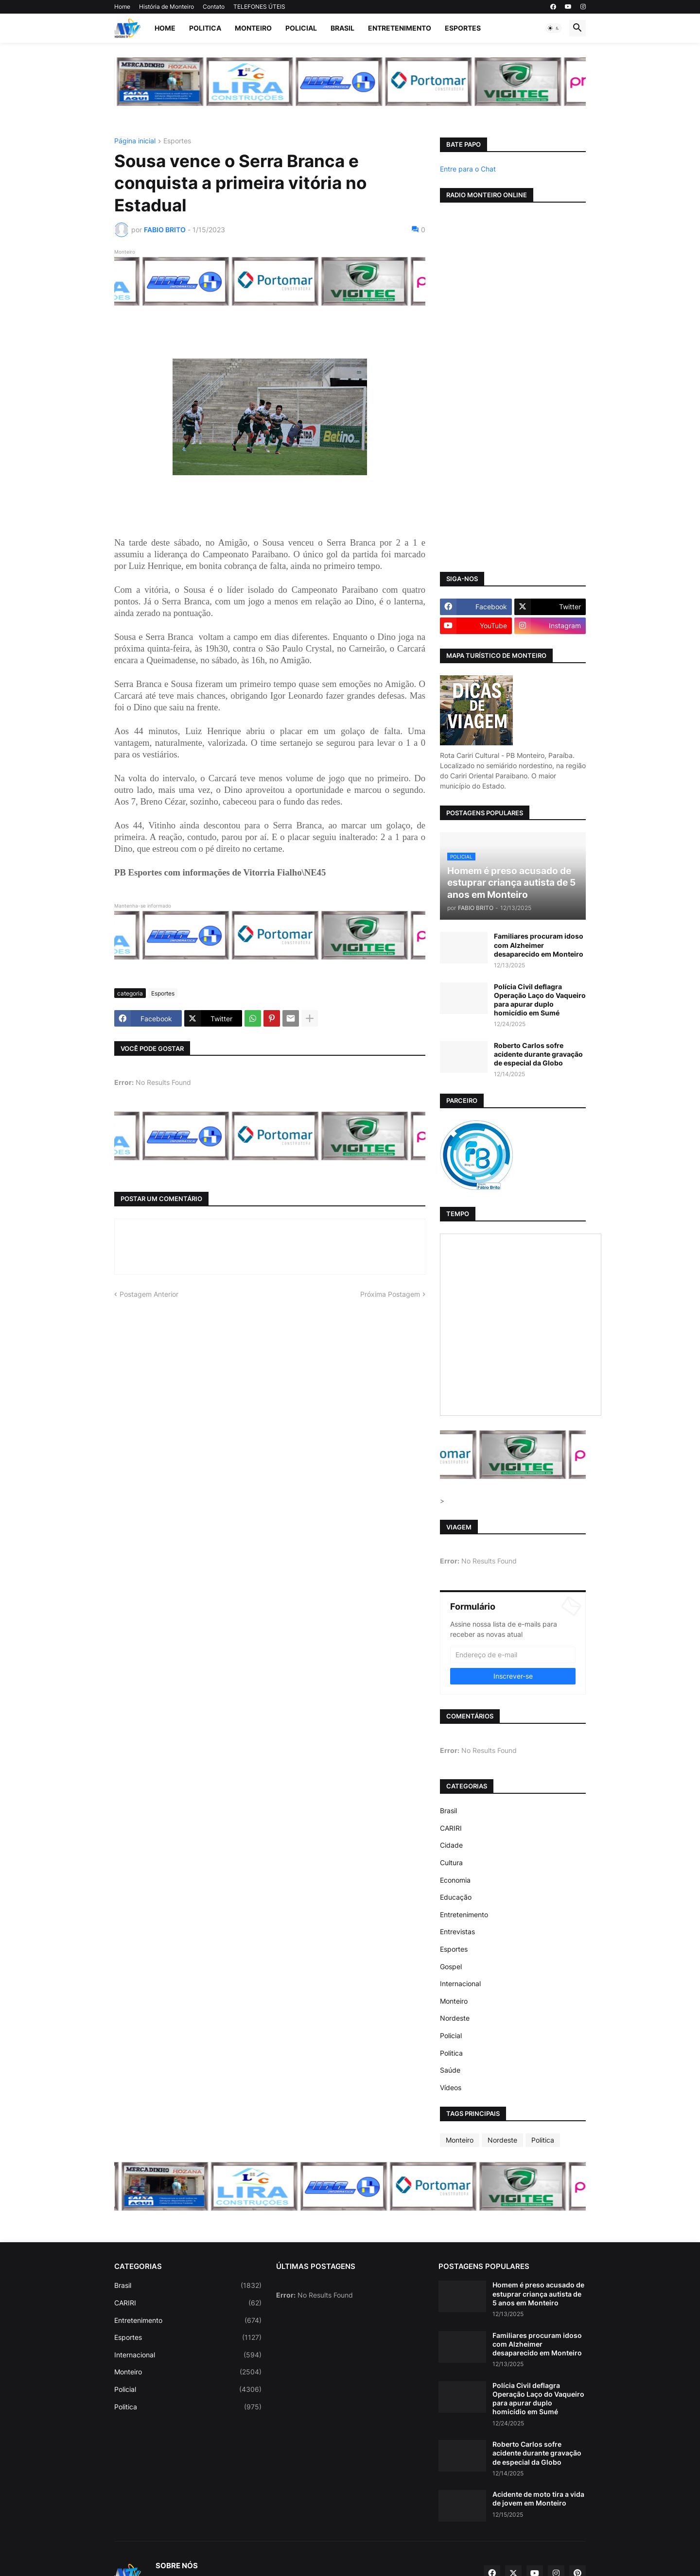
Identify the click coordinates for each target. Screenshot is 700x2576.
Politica (205, 28)
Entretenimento (399, 28)
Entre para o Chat (468, 169)
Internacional (460, 1983)
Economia (455, 1880)
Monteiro (253, 28)
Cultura (451, 1862)
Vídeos (450, 2087)
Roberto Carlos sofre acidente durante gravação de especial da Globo (538, 1054)
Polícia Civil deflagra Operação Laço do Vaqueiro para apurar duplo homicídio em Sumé (540, 999)
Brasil (342, 28)
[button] (553, 28)
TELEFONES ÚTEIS (259, 6)
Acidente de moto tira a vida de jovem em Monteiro (538, 2498)
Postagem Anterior (149, 1294)
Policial (301, 28)
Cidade (451, 1845)
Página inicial (135, 141)
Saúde (450, 2070)
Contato (214, 6)
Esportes (463, 28)
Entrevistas (457, 1931)
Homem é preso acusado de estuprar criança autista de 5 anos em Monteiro (538, 2293)
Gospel (451, 1966)
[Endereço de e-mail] (513, 1655)
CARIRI (451, 1828)
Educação (456, 1897)
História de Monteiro (166, 6)
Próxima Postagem (390, 1294)
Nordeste (455, 2018)
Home (122, 6)
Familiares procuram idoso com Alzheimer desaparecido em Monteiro (538, 945)
